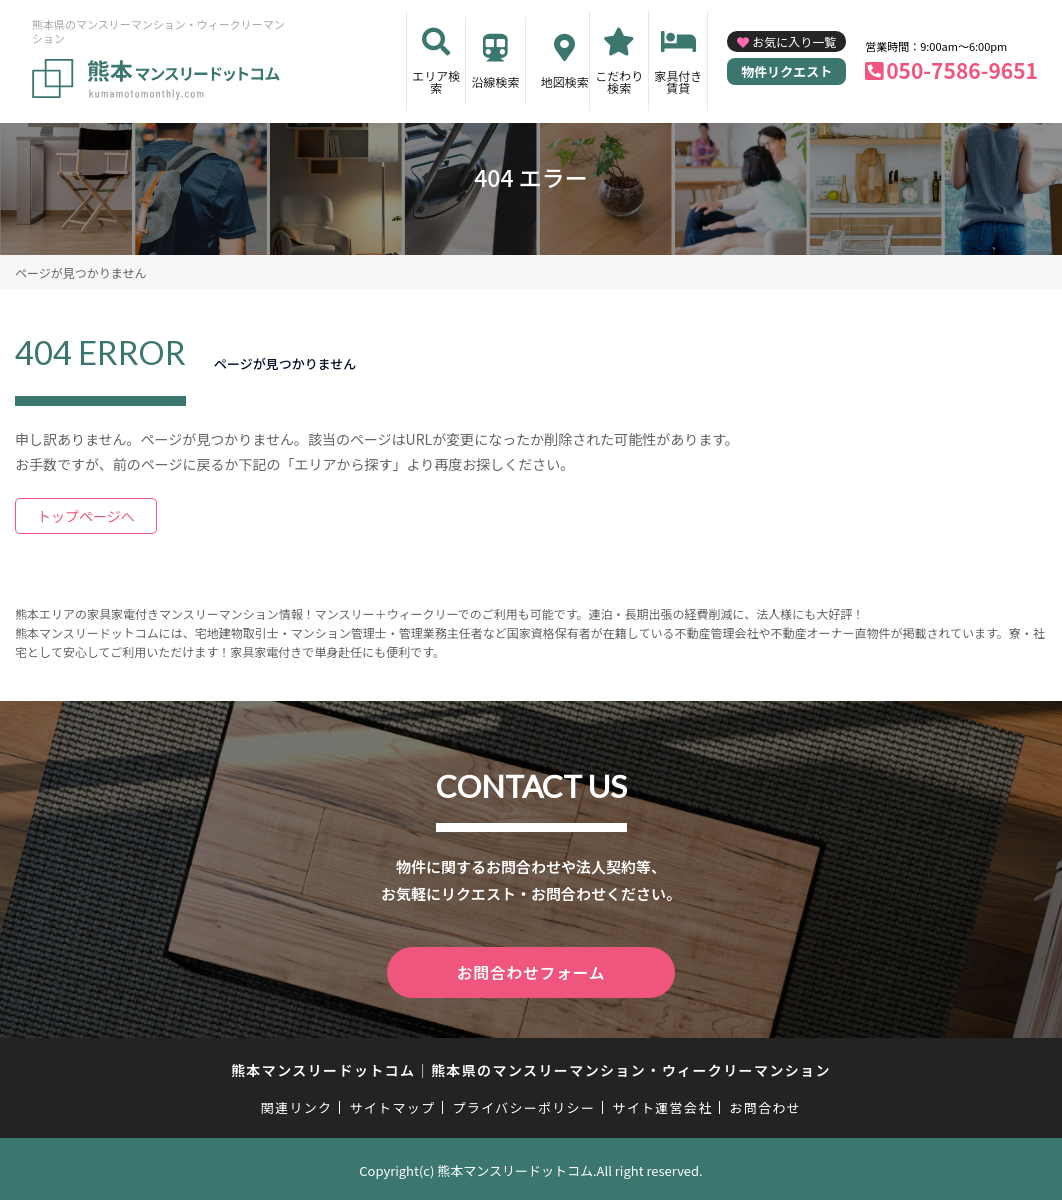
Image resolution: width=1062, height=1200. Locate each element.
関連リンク (297, 1104)
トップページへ (86, 516)
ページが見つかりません (80, 272)
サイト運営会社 (662, 1104)
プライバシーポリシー (523, 1104)
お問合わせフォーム (531, 971)
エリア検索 (436, 81)
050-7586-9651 (962, 70)
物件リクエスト (786, 71)
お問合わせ (766, 1104)
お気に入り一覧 (794, 41)
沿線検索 (495, 81)
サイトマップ (393, 1104)
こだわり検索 (619, 81)
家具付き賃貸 (678, 81)
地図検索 (565, 81)
